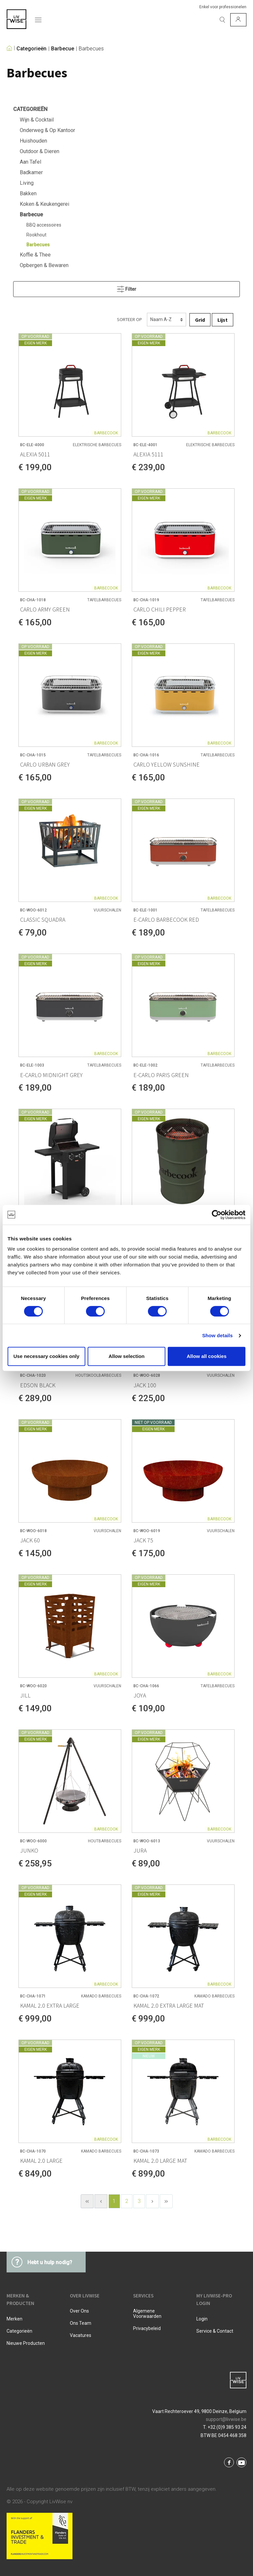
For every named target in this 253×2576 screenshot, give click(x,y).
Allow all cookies (207, 1356)
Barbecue (62, 48)
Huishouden (33, 141)
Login (202, 2318)
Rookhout (36, 234)
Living (27, 183)
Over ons (79, 2311)
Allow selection (126, 1356)
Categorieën (31, 48)
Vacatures (80, 2335)
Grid (200, 319)
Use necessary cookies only (46, 1356)
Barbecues (91, 48)
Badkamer (31, 172)
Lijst (222, 319)
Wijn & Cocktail (37, 120)
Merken (14, 2318)
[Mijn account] (238, 19)
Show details (217, 1335)
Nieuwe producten (26, 2343)
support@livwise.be (226, 2419)
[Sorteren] (166, 319)
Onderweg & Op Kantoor (47, 130)
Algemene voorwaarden (147, 2313)
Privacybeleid (147, 2328)
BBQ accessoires (43, 225)
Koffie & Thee (35, 255)
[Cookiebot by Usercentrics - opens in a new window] (216, 1215)
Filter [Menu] (126, 288)
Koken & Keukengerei (44, 204)
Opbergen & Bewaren (44, 265)
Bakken (28, 193)
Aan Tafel (30, 162)
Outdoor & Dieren (39, 151)
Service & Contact (214, 2331)
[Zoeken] (222, 19)
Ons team (80, 2323)
